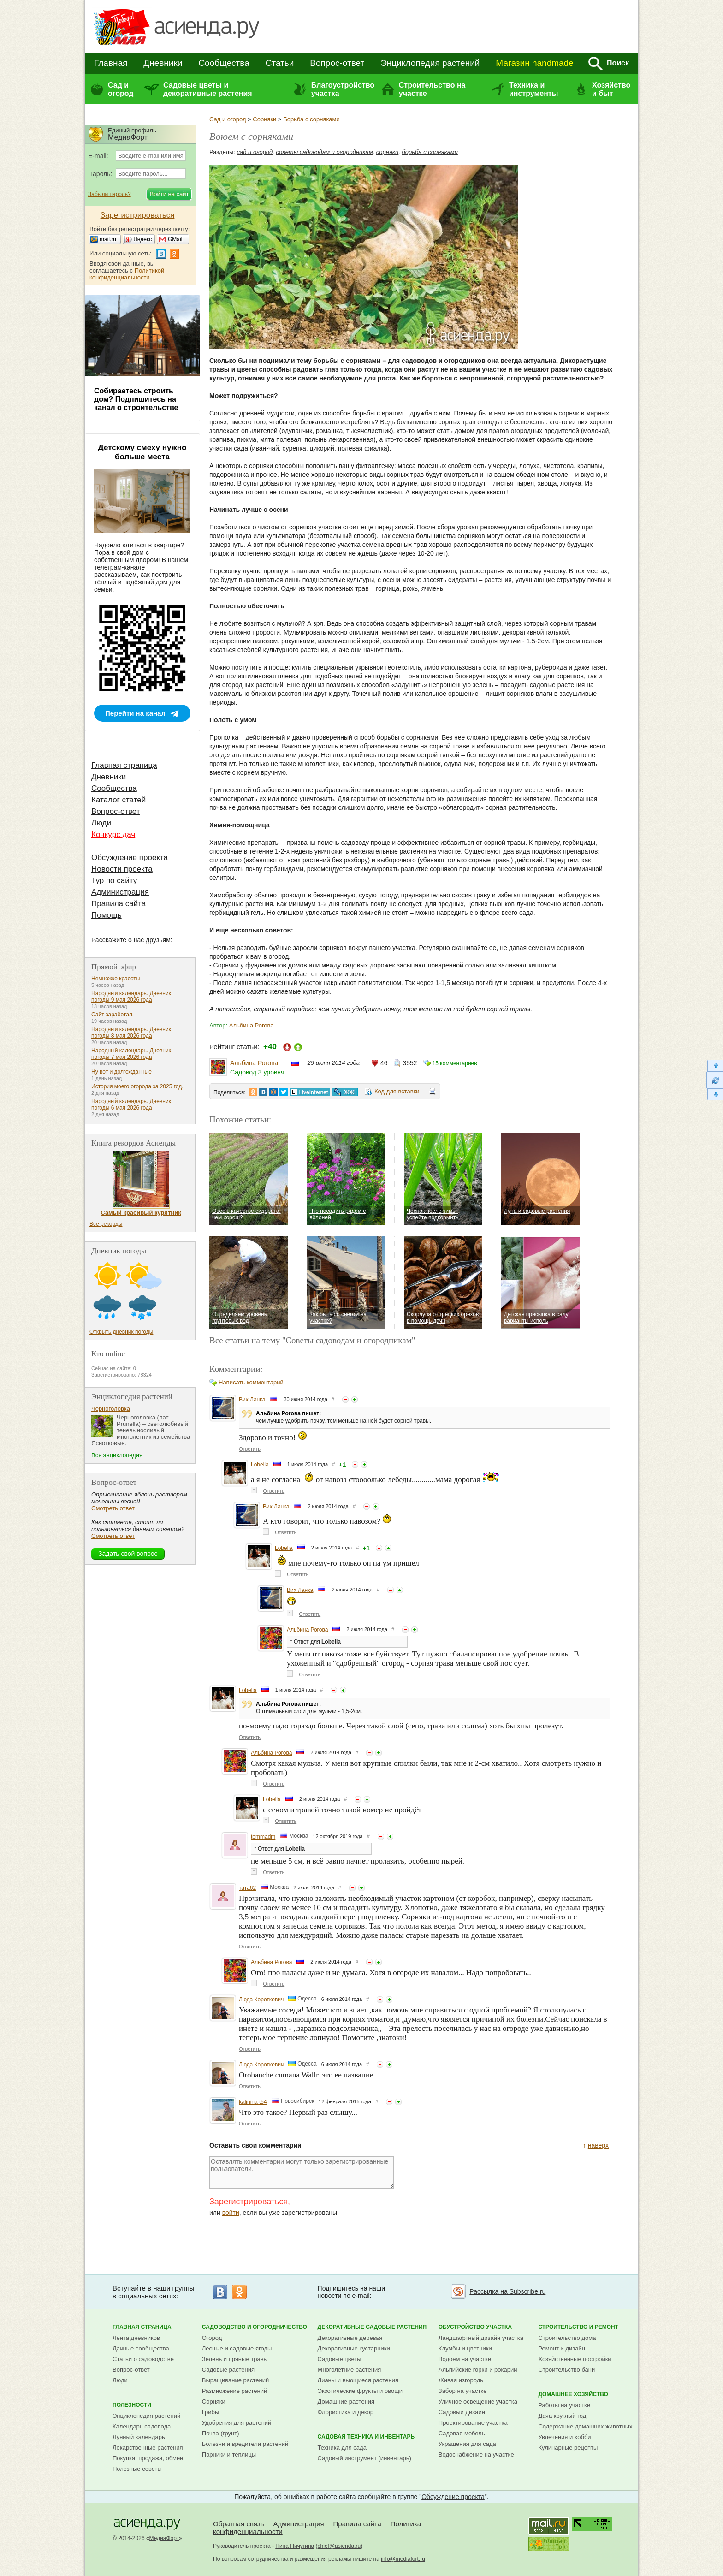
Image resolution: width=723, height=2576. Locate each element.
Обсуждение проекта (129, 857)
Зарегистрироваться (248, 2201)
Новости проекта (122, 869)
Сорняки (264, 119)
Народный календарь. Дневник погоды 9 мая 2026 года (131, 996)
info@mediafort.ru (403, 2559)
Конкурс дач (113, 834)
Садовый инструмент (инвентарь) (364, 2458)
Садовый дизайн (462, 2412)
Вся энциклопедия (116, 1455)
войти (230, 2212)
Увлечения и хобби (564, 2437)
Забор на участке (463, 2390)
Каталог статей (118, 799)
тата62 (247, 1888)
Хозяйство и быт (611, 89)
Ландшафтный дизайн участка (481, 2337)
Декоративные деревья (350, 2337)
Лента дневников (136, 2337)
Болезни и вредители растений (245, 2443)
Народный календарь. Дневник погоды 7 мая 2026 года (131, 1053)
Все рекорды (105, 1224)
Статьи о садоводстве (143, 2359)
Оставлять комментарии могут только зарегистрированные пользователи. (301, 2172)
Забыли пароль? (109, 194)
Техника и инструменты (533, 89)
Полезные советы (137, 2468)
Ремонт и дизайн (561, 2348)
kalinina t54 (253, 2102)
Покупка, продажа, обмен (148, 2458)
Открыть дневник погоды (121, 1332)
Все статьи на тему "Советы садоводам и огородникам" (312, 1340)
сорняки (387, 151)
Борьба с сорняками (311, 119)
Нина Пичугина (294, 2546)
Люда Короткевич (261, 1999)
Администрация (120, 892)
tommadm (263, 1837)
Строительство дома (567, 2337)
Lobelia (260, 1464)
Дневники (162, 63)
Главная (110, 63)
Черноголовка (110, 1408)
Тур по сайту (114, 880)
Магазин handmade (534, 63)
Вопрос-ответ (337, 63)
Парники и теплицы (229, 2454)
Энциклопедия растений (430, 63)
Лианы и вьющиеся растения (358, 2380)
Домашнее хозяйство (573, 2394)
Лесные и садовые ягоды (237, 2348)
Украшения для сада (467, 2443)
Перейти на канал (135, 713)
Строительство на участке (432, 89)
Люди (101, 823)
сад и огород (255, 151)
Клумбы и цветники (465, 2348)
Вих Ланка (252, 1399)
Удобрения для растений (237, 2422)
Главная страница (124, 765)
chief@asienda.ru (339, 2546)
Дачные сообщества (141, 2348)
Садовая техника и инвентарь (366, 2437)
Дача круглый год (562, 2415)
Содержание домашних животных (585, 2426)
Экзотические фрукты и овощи (360, 2390)
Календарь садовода (142, 2426)
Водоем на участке (465, 2359)
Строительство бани (566, 2369)
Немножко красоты (115, 978)
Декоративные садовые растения (372, 2327)
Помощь (106, 915)
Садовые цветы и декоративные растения (207, 89)
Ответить (250, 1449)
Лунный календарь (139, 2437)
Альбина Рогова (251, 1025)
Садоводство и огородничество (254, 2327)
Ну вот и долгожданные (121, 1071)
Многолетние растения (349, 2369)
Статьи (280, 63)
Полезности (132, 2405)
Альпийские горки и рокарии (478, 2369)
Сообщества (223, 63)
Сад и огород (121, 89)
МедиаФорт (164, 2538)
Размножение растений (234, 2390)
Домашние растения (346, 2401)
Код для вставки (397, 1091)
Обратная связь (238, 2524)
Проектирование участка (473, 2422)
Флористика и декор (345, 2412)
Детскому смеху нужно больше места (142, 452)
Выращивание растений (235, 2380)
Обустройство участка (475, 2327)
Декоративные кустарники (354, 2348)
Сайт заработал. (112, 1014)
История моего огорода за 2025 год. (137, 1086)
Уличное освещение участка (478, 2401)
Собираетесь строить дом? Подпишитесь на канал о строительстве (136, 399)
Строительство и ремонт (578, 2327)
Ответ (301, 1641)
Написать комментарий (251, 1382)
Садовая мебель (462, 2433)
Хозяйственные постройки (574, 2359)
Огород (212, 2337)
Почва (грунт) (220, 2433)
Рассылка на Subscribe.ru (507, 2291)
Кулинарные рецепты (568, 2447)
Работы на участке (564, 2405)
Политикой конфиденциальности (126, 274)
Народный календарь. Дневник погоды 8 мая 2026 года (131, 1032)
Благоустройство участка (342, 89)
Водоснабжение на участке (476, 2454)
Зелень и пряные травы (235, 2359)
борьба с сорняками (429, 151)
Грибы (210, 2412)
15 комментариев (455, 1063)
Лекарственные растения (148, 2447)
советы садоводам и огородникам (324, 151)
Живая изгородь (461, 2380)
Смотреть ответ (113, 1508)
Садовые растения (228, 2369)
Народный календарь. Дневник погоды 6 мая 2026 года (131, 1104)
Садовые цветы (340, 2359)
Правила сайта (118, 903)
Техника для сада (342, 2447)
